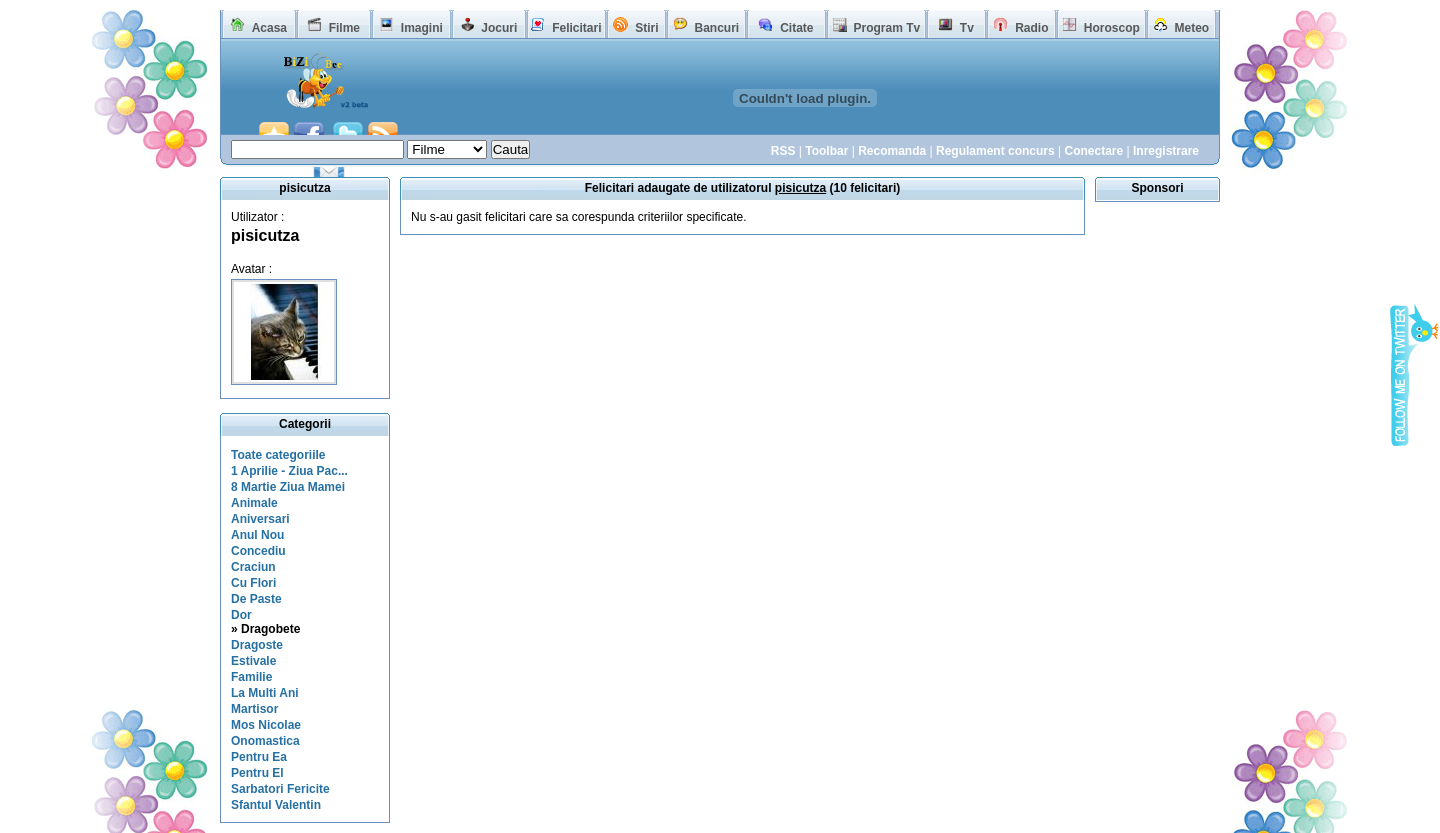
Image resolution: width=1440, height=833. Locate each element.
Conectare (1093, 151)
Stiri (646, 28)
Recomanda (892, 151)
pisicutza (265, 235)
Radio (1031, 28)
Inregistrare (1166, 151)
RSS (783, 151)
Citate (796, 28)
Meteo (1192, 28)
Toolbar (826, 151)
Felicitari (576, 28)
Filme (344, 28)
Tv (967, 28)
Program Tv (886, 28)
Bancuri (716, 28)
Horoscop (1112, 28)
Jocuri (499, 28)
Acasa (269, 28)
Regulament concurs (995, 151)
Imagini (422, 28)
